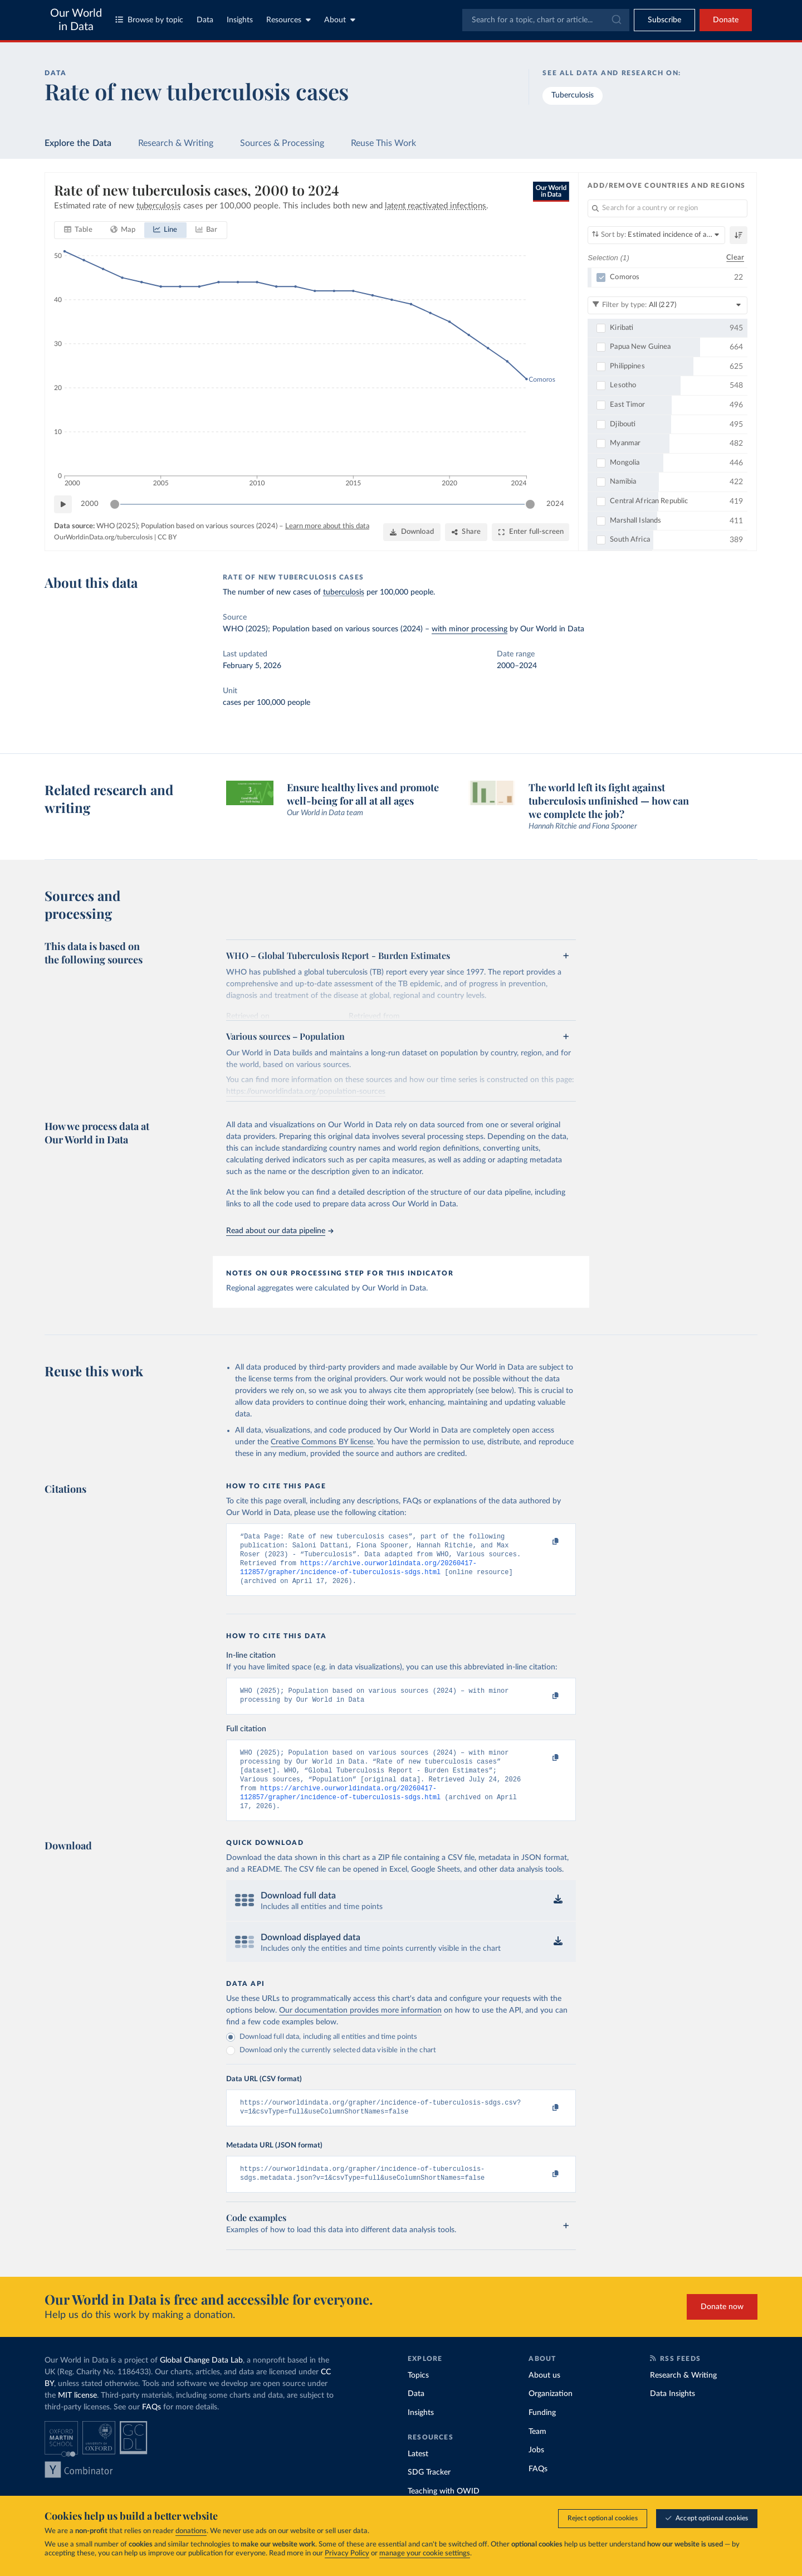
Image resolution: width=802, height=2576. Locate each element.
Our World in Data (76, 20)
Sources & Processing (282, 143)
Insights (240, 20)
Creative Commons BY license (322, 1442)
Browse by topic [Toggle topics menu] (149, 20)
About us (544, 2396)
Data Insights (672, 2415)
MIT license (77, 2417)
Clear (735, 257)
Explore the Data (78, 143)
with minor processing (469, 629)
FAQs (151, 2428)
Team (537, 2453)
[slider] (115, 504)
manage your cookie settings (424, 2553)
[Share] (466, 532)
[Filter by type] (667, 305)
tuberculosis (343, 592)
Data (205, 20)
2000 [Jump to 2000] (90, 503)
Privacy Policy (347, 2553)
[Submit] (616, 20)
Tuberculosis (572, 95)
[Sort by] (656, 235)
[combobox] (545, 20)
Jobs (536, 2471)
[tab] (78, 230)
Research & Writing (175, 143)
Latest (418, 2475)
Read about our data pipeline (279, 1231)
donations (191, 2531)
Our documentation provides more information (360, 2027)
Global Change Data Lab (201, 2381)
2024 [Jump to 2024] (555, 503)
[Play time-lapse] (63, 504)
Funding (542, 2434)
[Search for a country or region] (667, 208)
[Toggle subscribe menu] (664, 20)
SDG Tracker (429, 2493)
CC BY (167, 536)
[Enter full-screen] (530, 532)
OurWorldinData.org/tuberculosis (103, 536)
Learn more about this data (327, 526)
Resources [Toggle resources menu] (288, 20)
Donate (726, 20)
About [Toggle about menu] (339, 20)
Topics (418, 2396)
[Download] (412, 532)
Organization (551, 2415)
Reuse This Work (383, 143)
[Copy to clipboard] (544, 1542)
